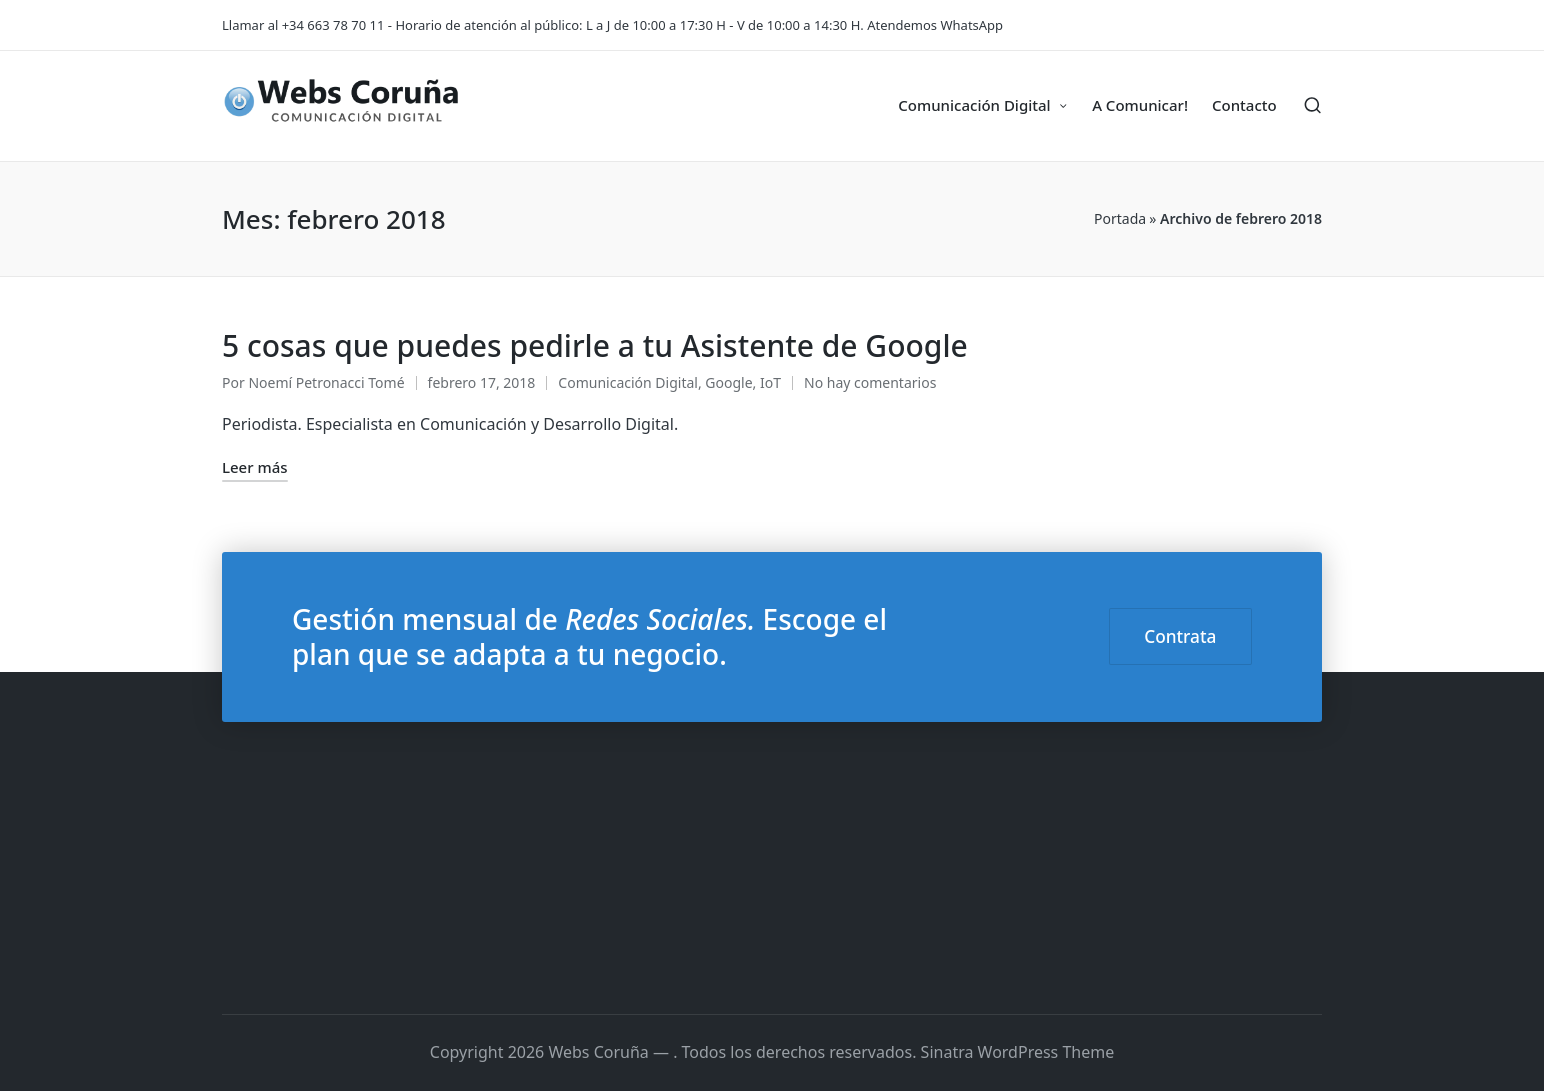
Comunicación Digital (628, 382)
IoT (770, 382)
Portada (1120, 218)
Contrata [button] (1180, 636)
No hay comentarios (870, 382)
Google (728, 382)
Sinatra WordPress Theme (1018, 1052)
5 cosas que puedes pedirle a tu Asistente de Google (595, 345)
